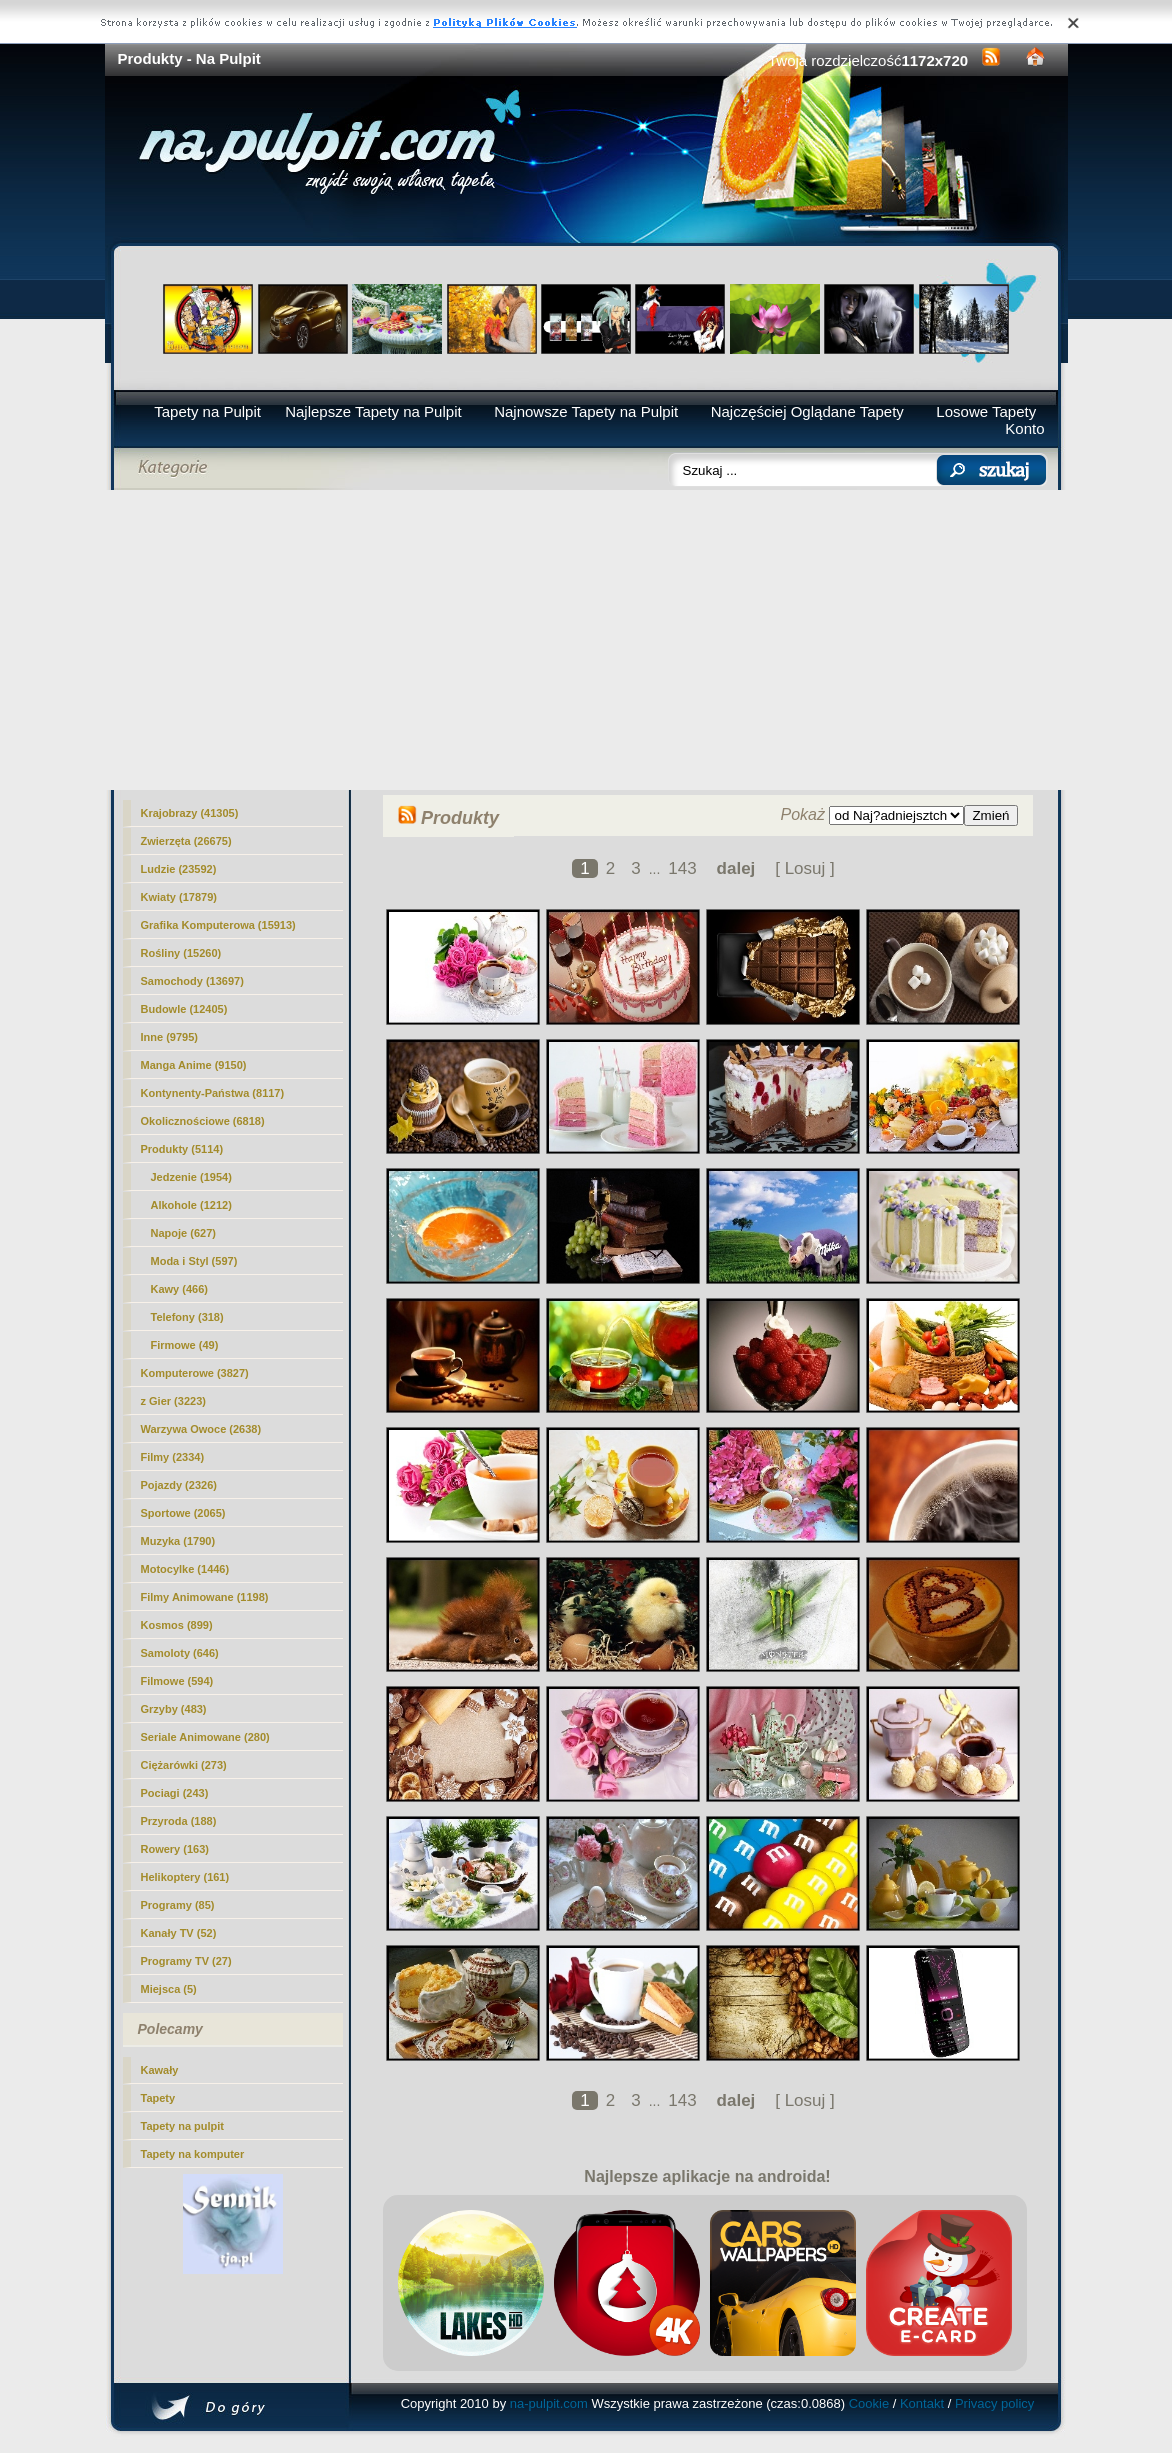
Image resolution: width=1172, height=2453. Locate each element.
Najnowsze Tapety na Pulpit (586, 411)
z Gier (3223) (173, 1401)
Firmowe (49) (185, 1345)
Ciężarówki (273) (184, 1765)
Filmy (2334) (173, 1457)
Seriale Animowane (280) (205, 1737)
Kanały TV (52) (179, 1933)
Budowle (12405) (184, 1009)
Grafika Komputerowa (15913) (218, 925)
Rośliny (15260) (181, 953)
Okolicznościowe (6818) (203, 1121)
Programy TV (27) (186, 1961)
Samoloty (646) (180, 1653)
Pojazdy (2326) (179, 1485)
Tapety (158, 2098)
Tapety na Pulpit (207, 411)
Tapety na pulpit (183, 2126)
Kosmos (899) (177, 1625)
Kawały (160, 2070)
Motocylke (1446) (185, 1569)
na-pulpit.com (549, 2403)
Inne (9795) (169, 1037)
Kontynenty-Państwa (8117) (213, 1093)
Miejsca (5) (169, 1989)
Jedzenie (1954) (191, 1177)
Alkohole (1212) (191, 1205)
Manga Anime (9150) (194, 1065)
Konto (1024, 428)
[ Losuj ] (805, 868)
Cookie (869, 2403)
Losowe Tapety (986, 411)
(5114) (182, 1149)
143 (682, 868)
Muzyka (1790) (178, 1541)
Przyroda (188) (179, 1821)
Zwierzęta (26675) (186, 841)
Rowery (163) (175, 1849)
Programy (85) (178, 1905)
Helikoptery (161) (185, 1877)
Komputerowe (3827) (195, 1373)
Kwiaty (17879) (179, 897)
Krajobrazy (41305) (190, 813)
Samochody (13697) (192, 981)
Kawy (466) (179, 1289)
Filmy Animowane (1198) (205, 1597)
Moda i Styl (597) (194, 1261)
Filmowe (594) (177, 1681)
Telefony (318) (187, 1317)
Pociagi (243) (175, 1793)
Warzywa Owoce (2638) (201, 1429)
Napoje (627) (183, 1233)
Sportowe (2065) (183, 1513)
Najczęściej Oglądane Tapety (807, 411)
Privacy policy (994, 2403)
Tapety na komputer (193, 2154)
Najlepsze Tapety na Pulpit (373, 411)
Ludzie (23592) (179, 869)
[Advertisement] (586, 640)
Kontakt (922, 2403)
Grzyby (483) (174, 1709)
